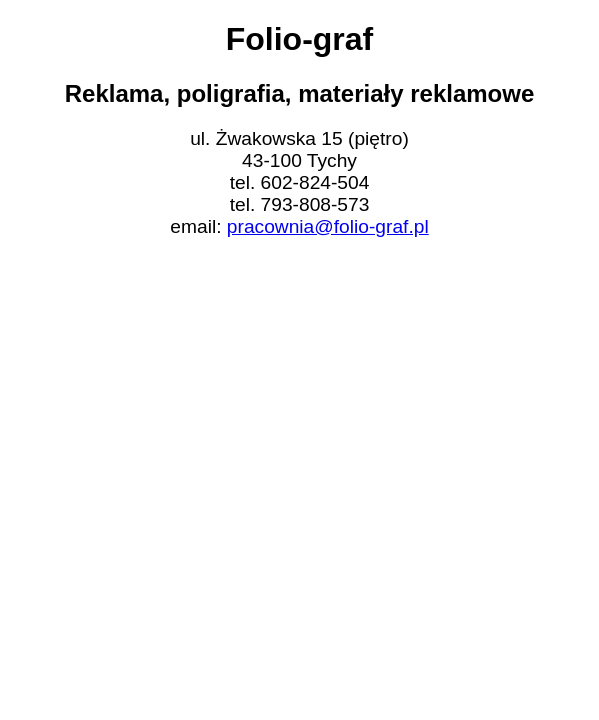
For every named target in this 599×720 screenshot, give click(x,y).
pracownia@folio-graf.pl (328, 226)
